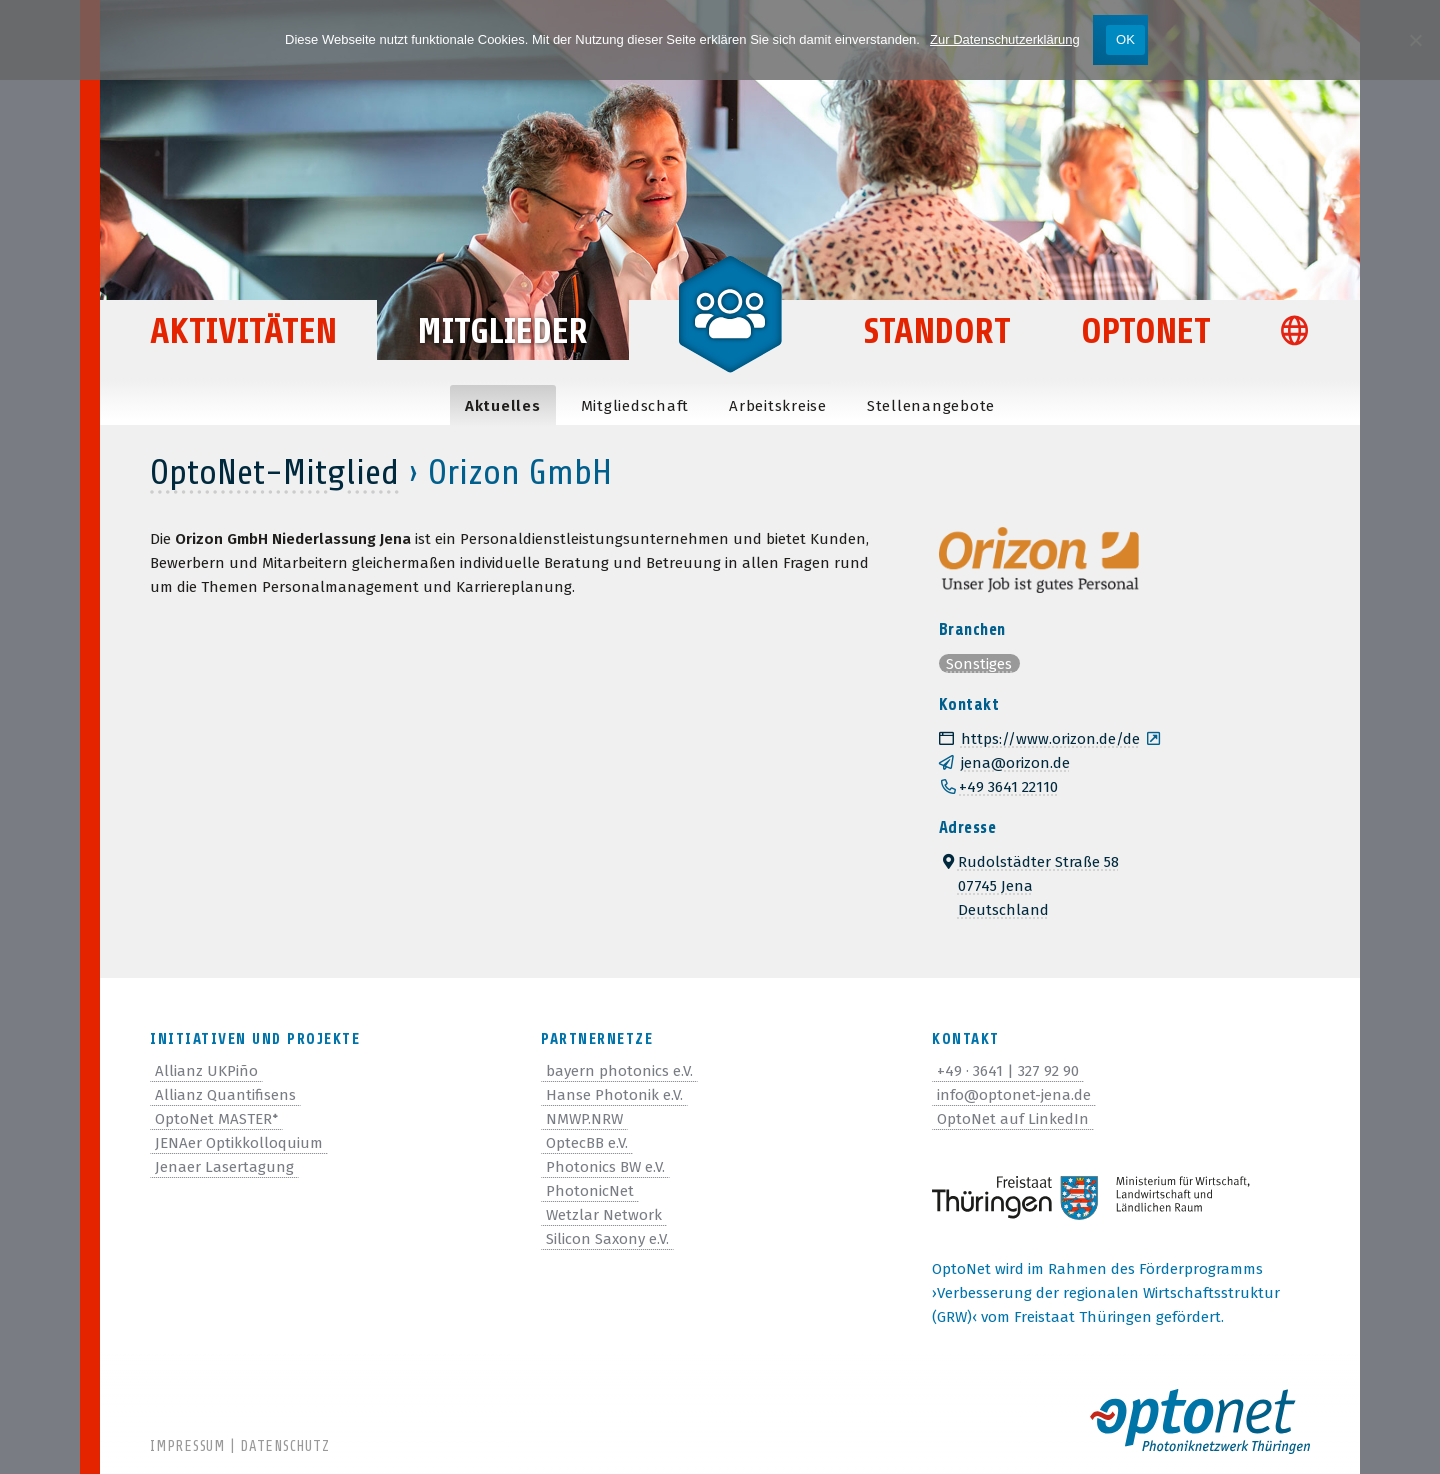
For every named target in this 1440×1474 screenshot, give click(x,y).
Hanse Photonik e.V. (614, 1095)
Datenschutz (284, 1446)
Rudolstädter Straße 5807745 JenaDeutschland (1029, 886)
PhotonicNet (590, 1191)
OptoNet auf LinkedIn (1013, 1119)
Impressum (187, 1446)
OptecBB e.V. (587, 1143)
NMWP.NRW (584, 1119)
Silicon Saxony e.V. (607, 1239)
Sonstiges (979, 664)
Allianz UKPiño (206, 1071)
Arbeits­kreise (778, 406)
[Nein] (1415, 40)
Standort (938, 331)
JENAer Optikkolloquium (239, 1143)
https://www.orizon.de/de (1039, 739)
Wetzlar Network (604, 1215)
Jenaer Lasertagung (224, 1167)
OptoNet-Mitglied (274, 472)
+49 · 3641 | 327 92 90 (1008, 1071)
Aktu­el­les (503, 406)
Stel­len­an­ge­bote (931, 406)
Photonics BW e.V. (605, 1167)
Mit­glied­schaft (635, 406)
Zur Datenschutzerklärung (1005, 39)
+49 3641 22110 (1008, 787)
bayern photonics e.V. (619, 1071)
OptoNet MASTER (216, 1119)
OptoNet (1145, 331)
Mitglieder (503, 331)
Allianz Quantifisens (225, 1095)
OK (1125, 39)
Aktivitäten (245, 331)
